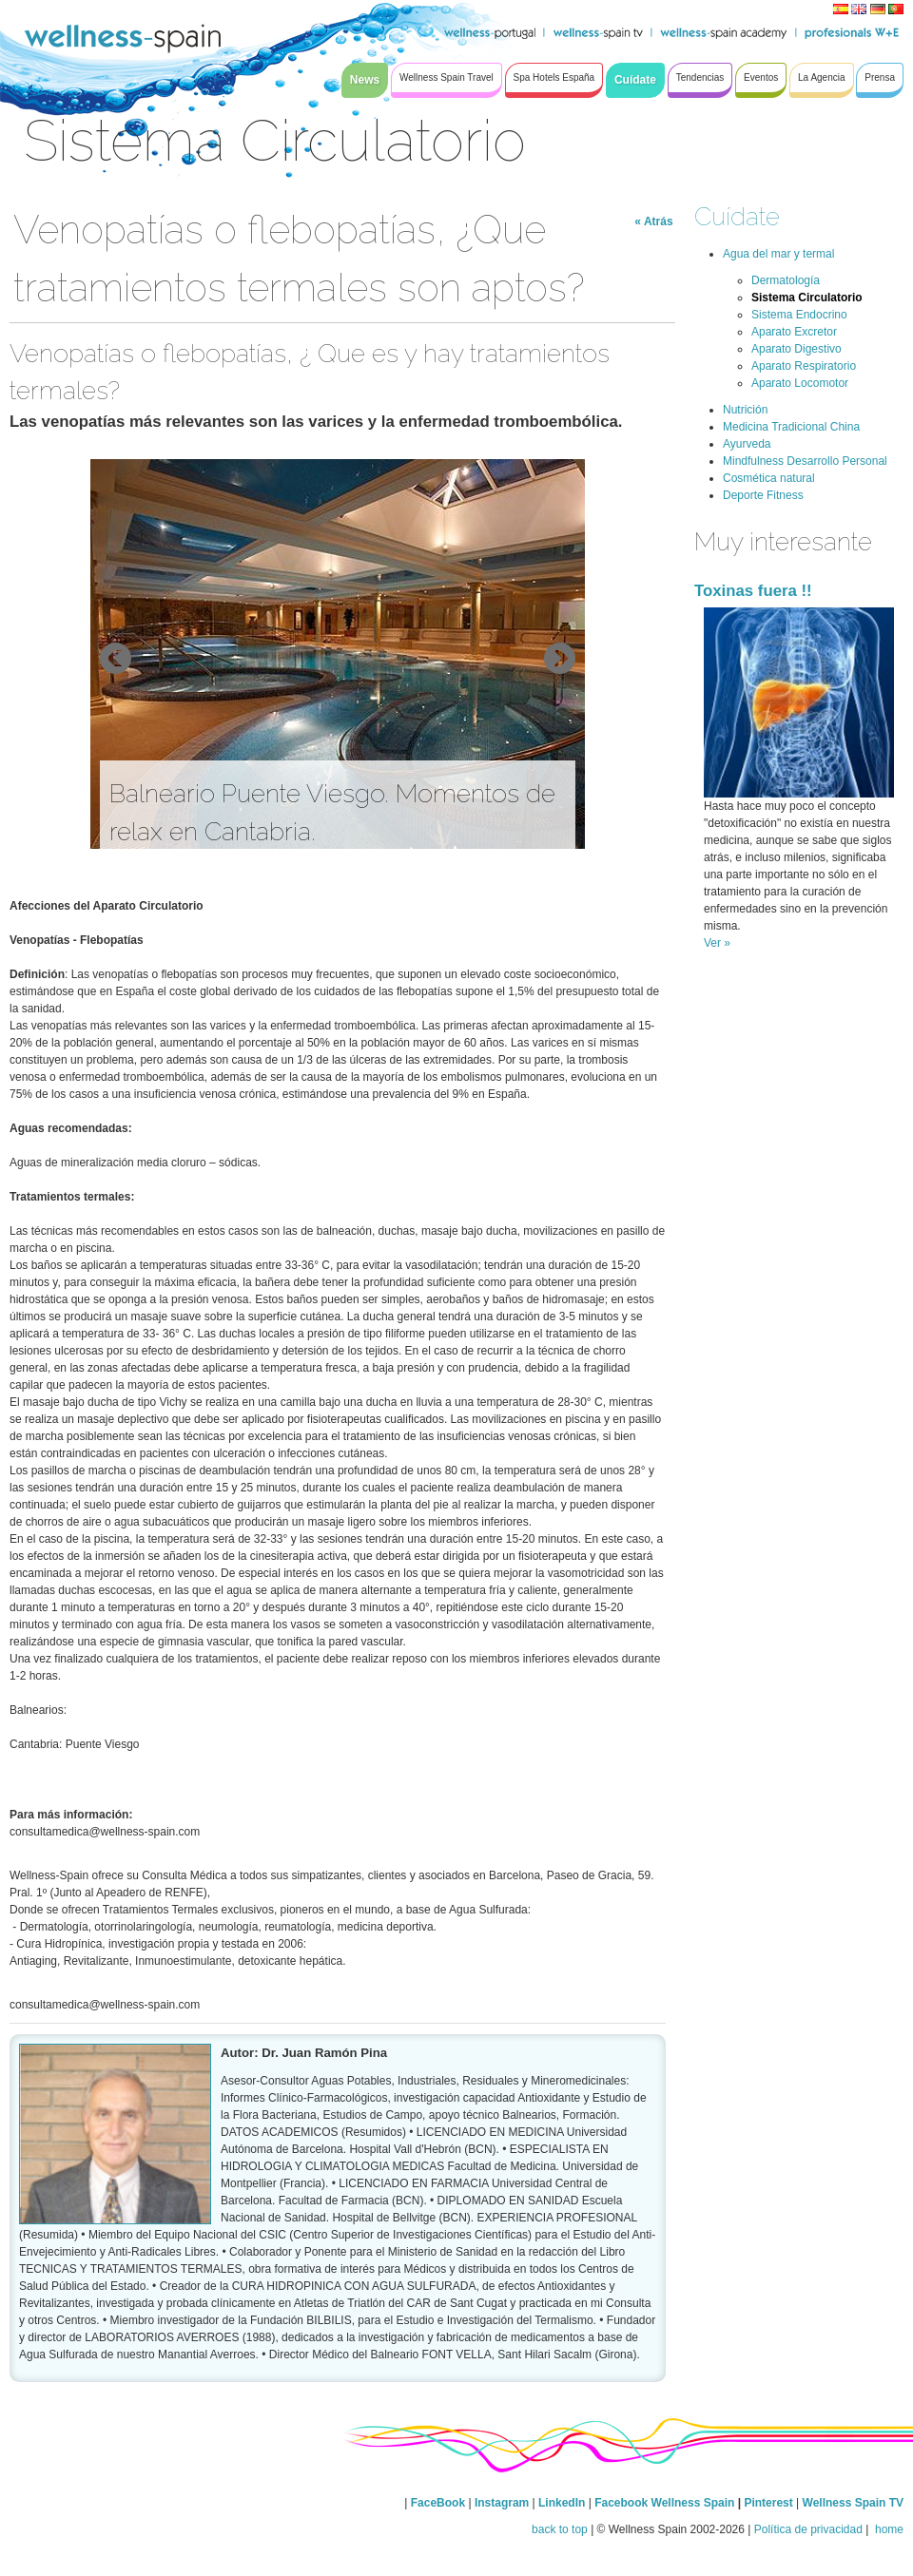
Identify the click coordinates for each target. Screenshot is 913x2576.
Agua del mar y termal (778, 253)
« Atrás (653, 221)
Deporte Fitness (763, 495)
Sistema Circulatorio (807, 297)
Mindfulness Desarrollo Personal (805, 461)
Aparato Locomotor (799, 383)
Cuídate (737, 216)
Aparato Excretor (794, 331)
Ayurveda (746, 444)
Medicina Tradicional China (791, 426)
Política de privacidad (808, 2529)
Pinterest (770, 2502)
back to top (560, 2529)
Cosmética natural (769, 478)
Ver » (717, 943)
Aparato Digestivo (796, 349)
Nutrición (745, 409)
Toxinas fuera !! (753, 591)
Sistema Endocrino (799, 314)
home (887, 2529)
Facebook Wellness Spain (664, 2502)
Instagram (502, 2502)
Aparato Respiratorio (803, 366)
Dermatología (785, 280)
